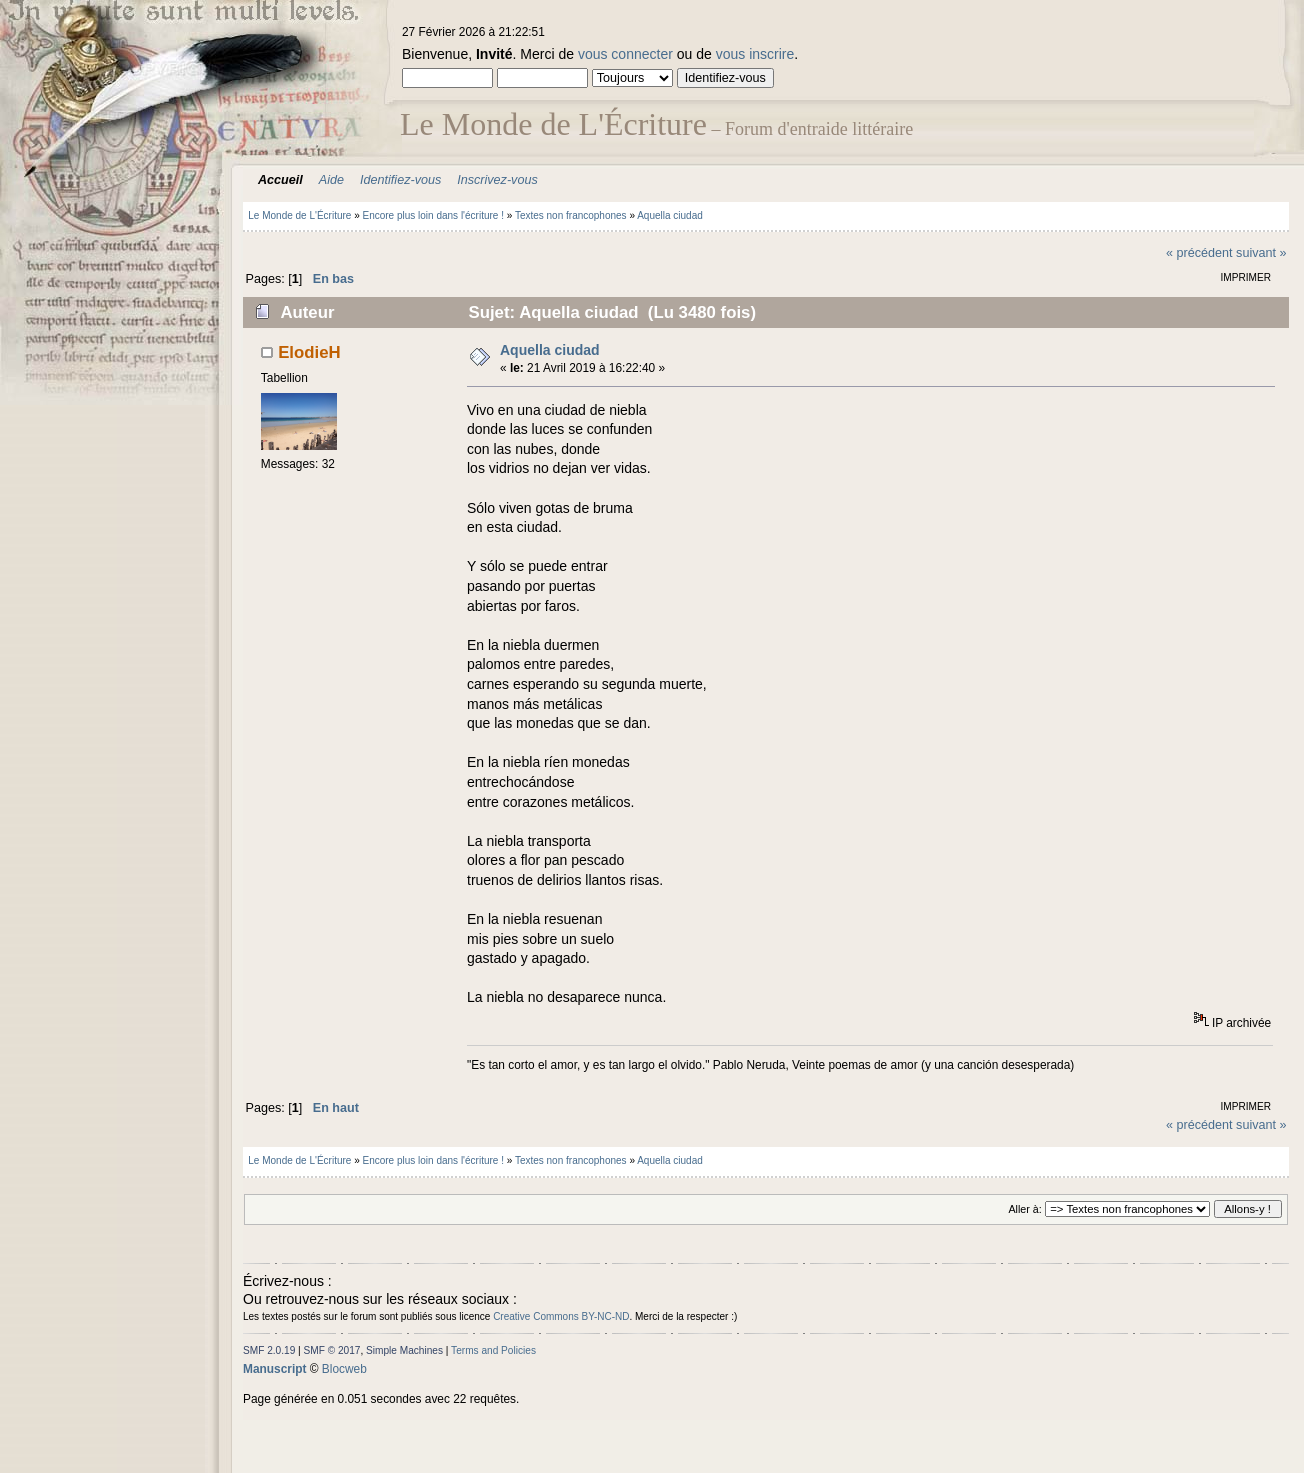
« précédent (1199, 253)
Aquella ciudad (550, 350)
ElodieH (309, 352)
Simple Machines (404, 1350)
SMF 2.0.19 (269, 1350)
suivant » (1261, 253)
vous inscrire (755, 54)
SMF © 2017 (332, 1350)
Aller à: (1024, 1209)
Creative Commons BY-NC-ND (561, 1316)
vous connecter (625, 54)
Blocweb (344, 1369)
